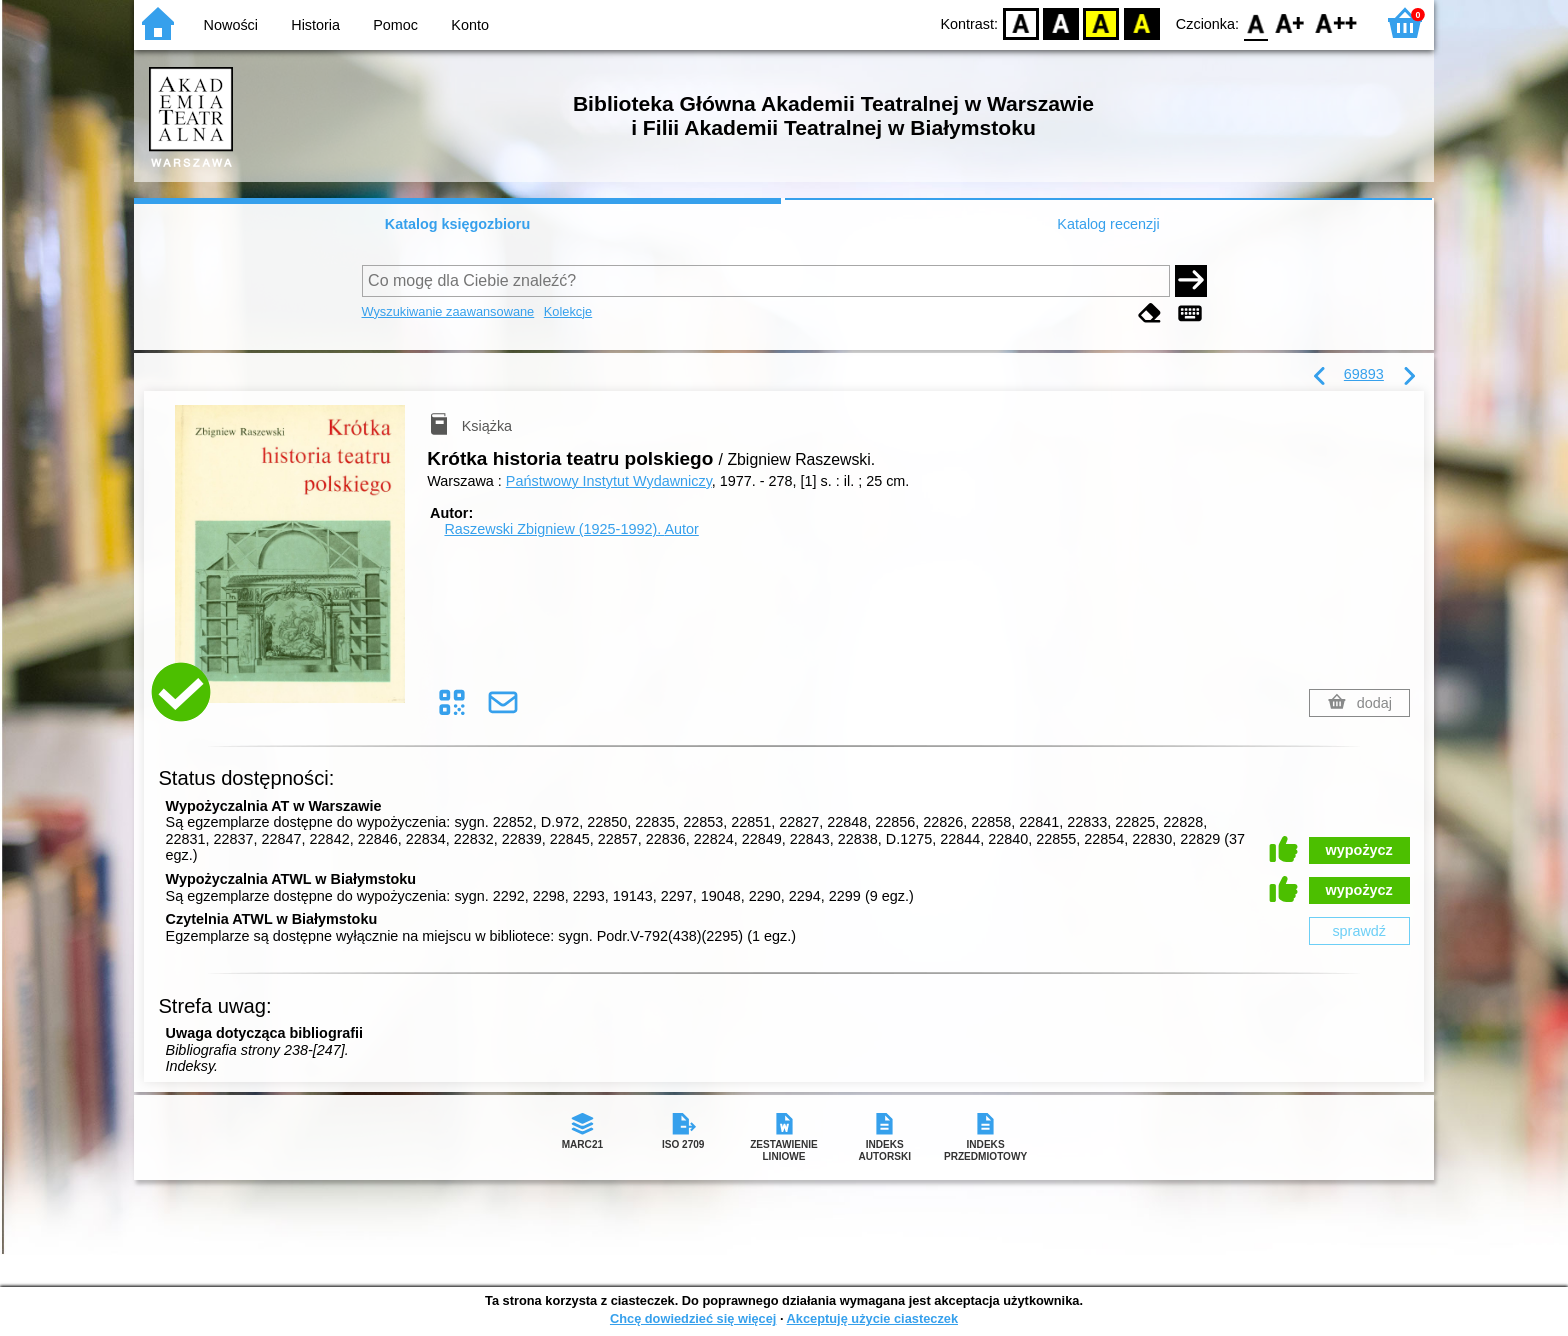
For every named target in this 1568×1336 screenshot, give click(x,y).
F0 (1255, 22)
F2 (1336, 22)
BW (1061, 22)
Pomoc (395, 25)
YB (1101, 22)
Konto (470, 25)
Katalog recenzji (1108, 224)
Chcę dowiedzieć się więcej (693, 1318)
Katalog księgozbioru (458, 224)
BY (1141, 22)
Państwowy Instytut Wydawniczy (609, 481)
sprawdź (1359, 931)
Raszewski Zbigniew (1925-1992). (571, 529)
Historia (315, 25)
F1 (1290, 22)
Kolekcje (568, 311)
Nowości (231, 25)
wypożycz (1359, 850)
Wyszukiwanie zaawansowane (448, 311)
